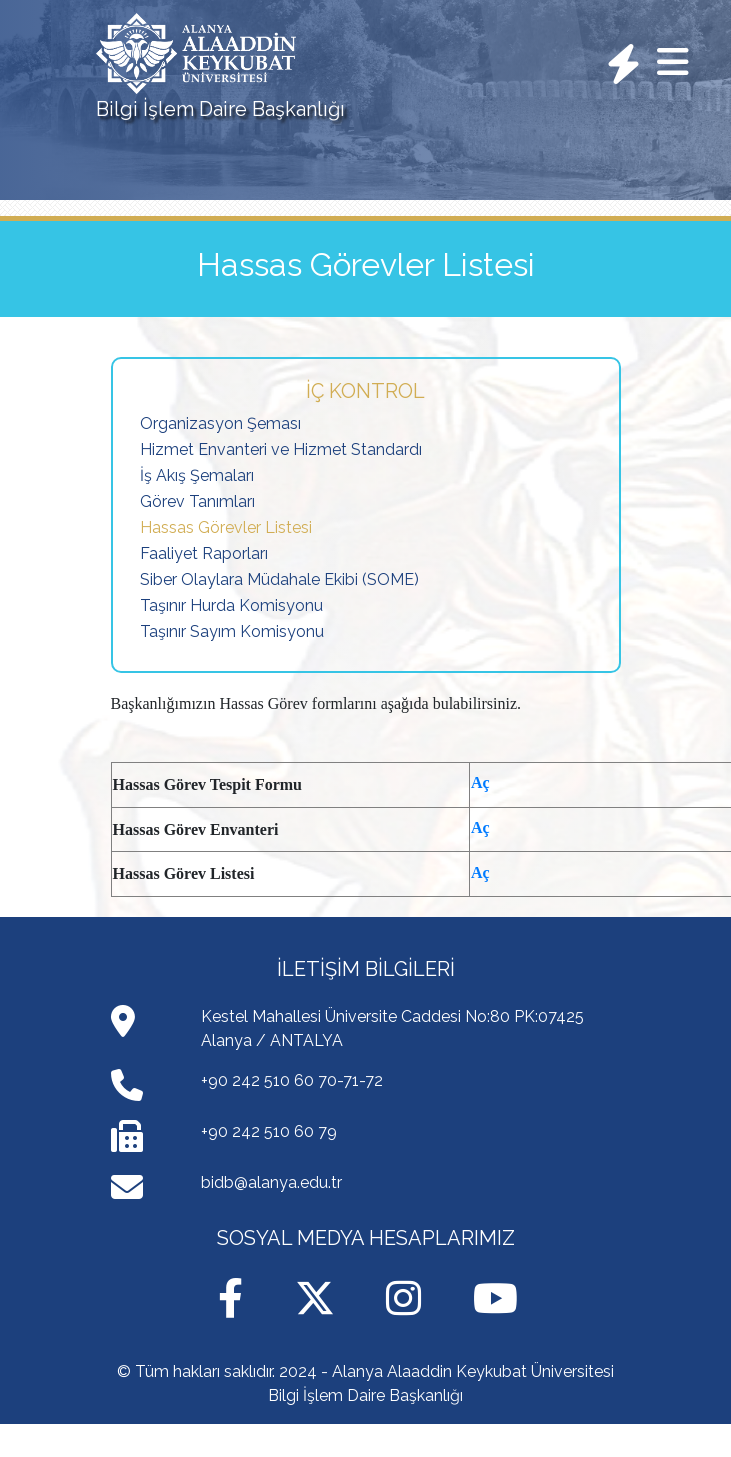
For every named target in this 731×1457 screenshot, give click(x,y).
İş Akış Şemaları (197, 475)
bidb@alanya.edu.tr (271, 1182)
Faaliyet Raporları (204, 553)
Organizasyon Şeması (220, 423)
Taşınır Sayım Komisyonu (232, 631)
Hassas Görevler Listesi (226, 527)
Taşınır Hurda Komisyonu (231, 605)
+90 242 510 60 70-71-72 (292, 1080)
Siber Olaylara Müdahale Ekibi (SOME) (279, 579)
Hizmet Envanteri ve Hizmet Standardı (281, 449)
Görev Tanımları (197, 501)
